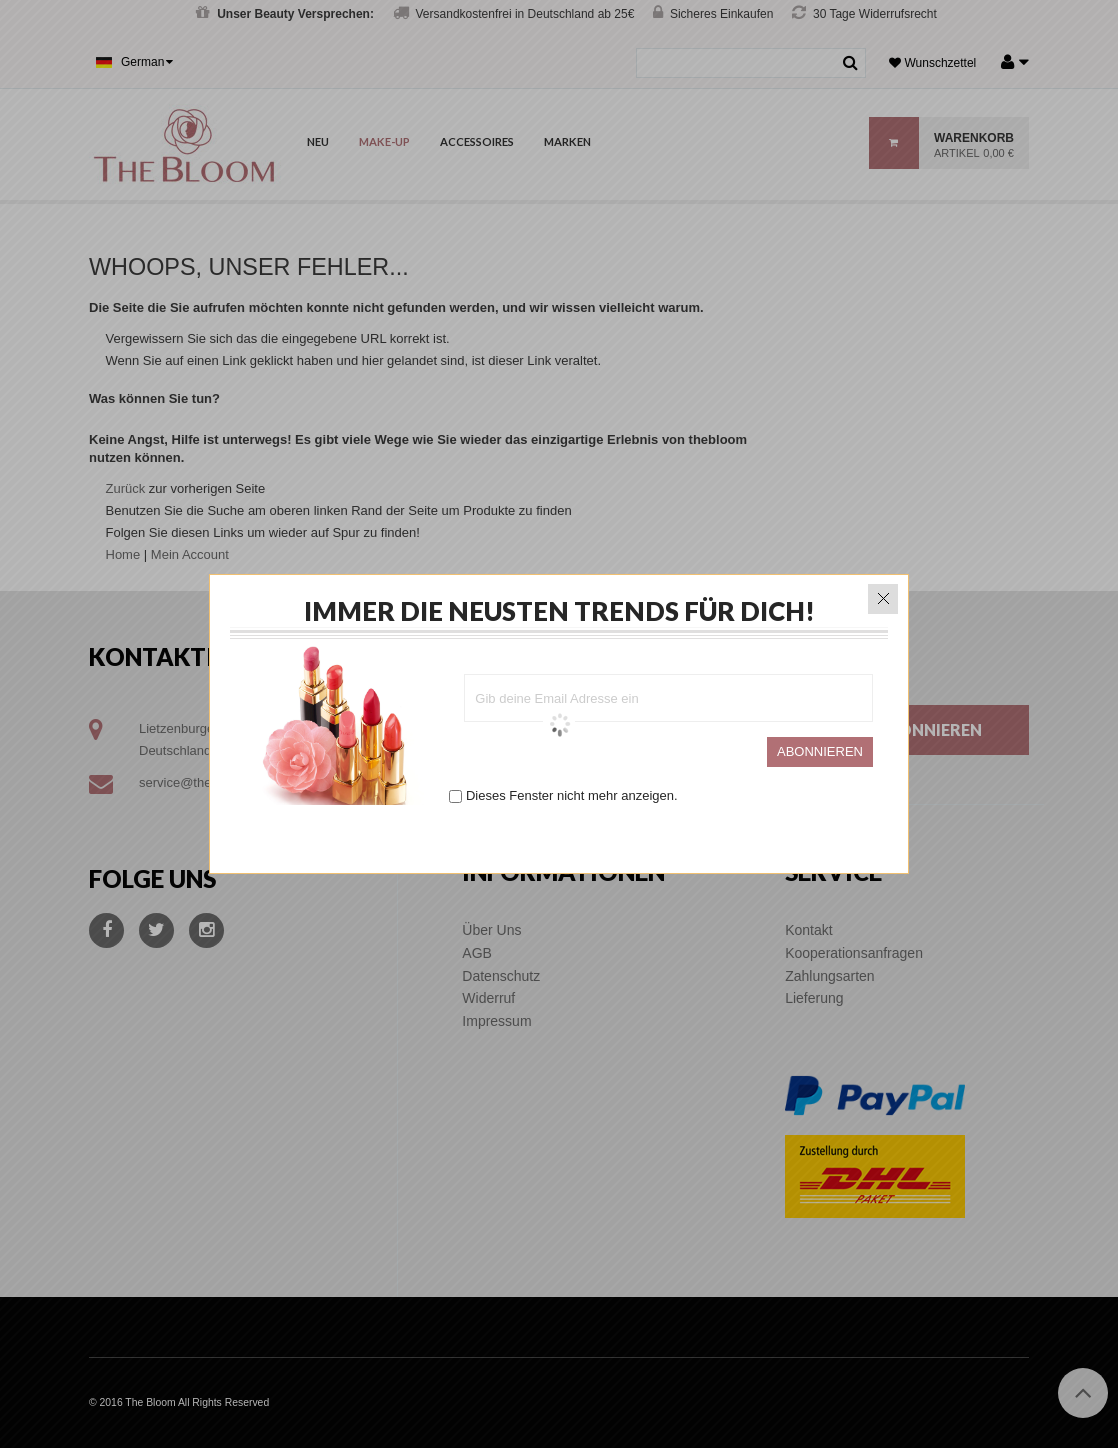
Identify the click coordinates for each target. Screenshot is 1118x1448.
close (883, 594)
